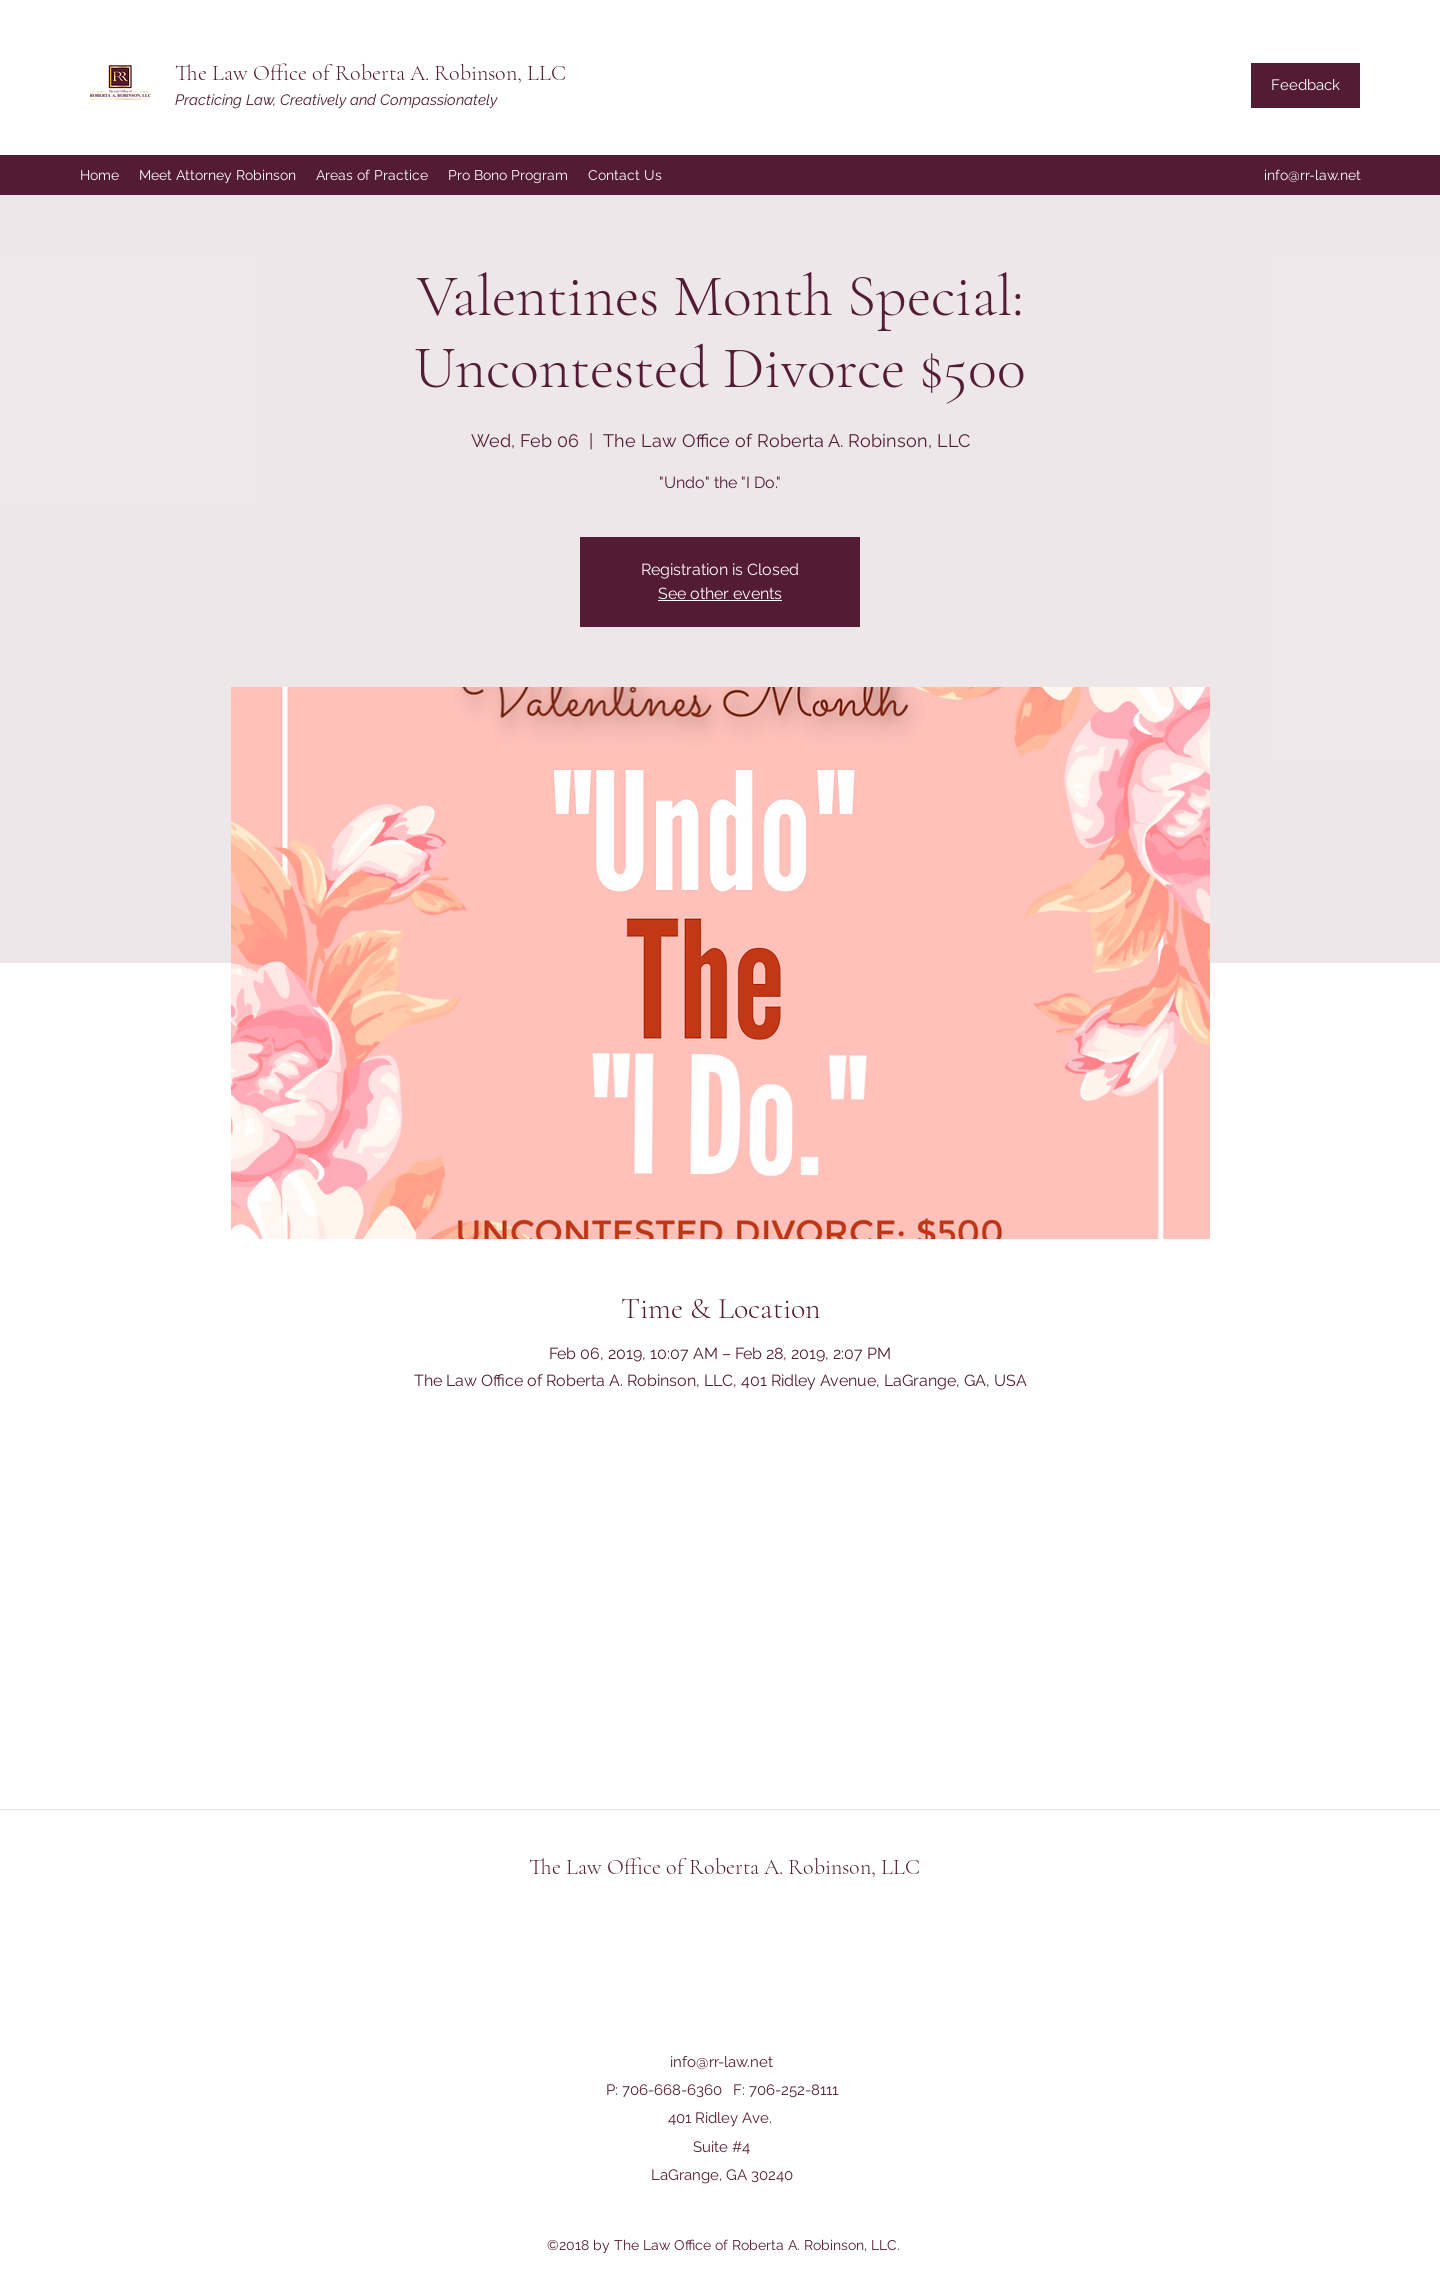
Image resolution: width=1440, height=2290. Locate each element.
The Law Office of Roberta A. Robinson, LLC (370, 73)
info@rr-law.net (1312, 175)
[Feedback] (1305, 85)
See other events (720, 593)
